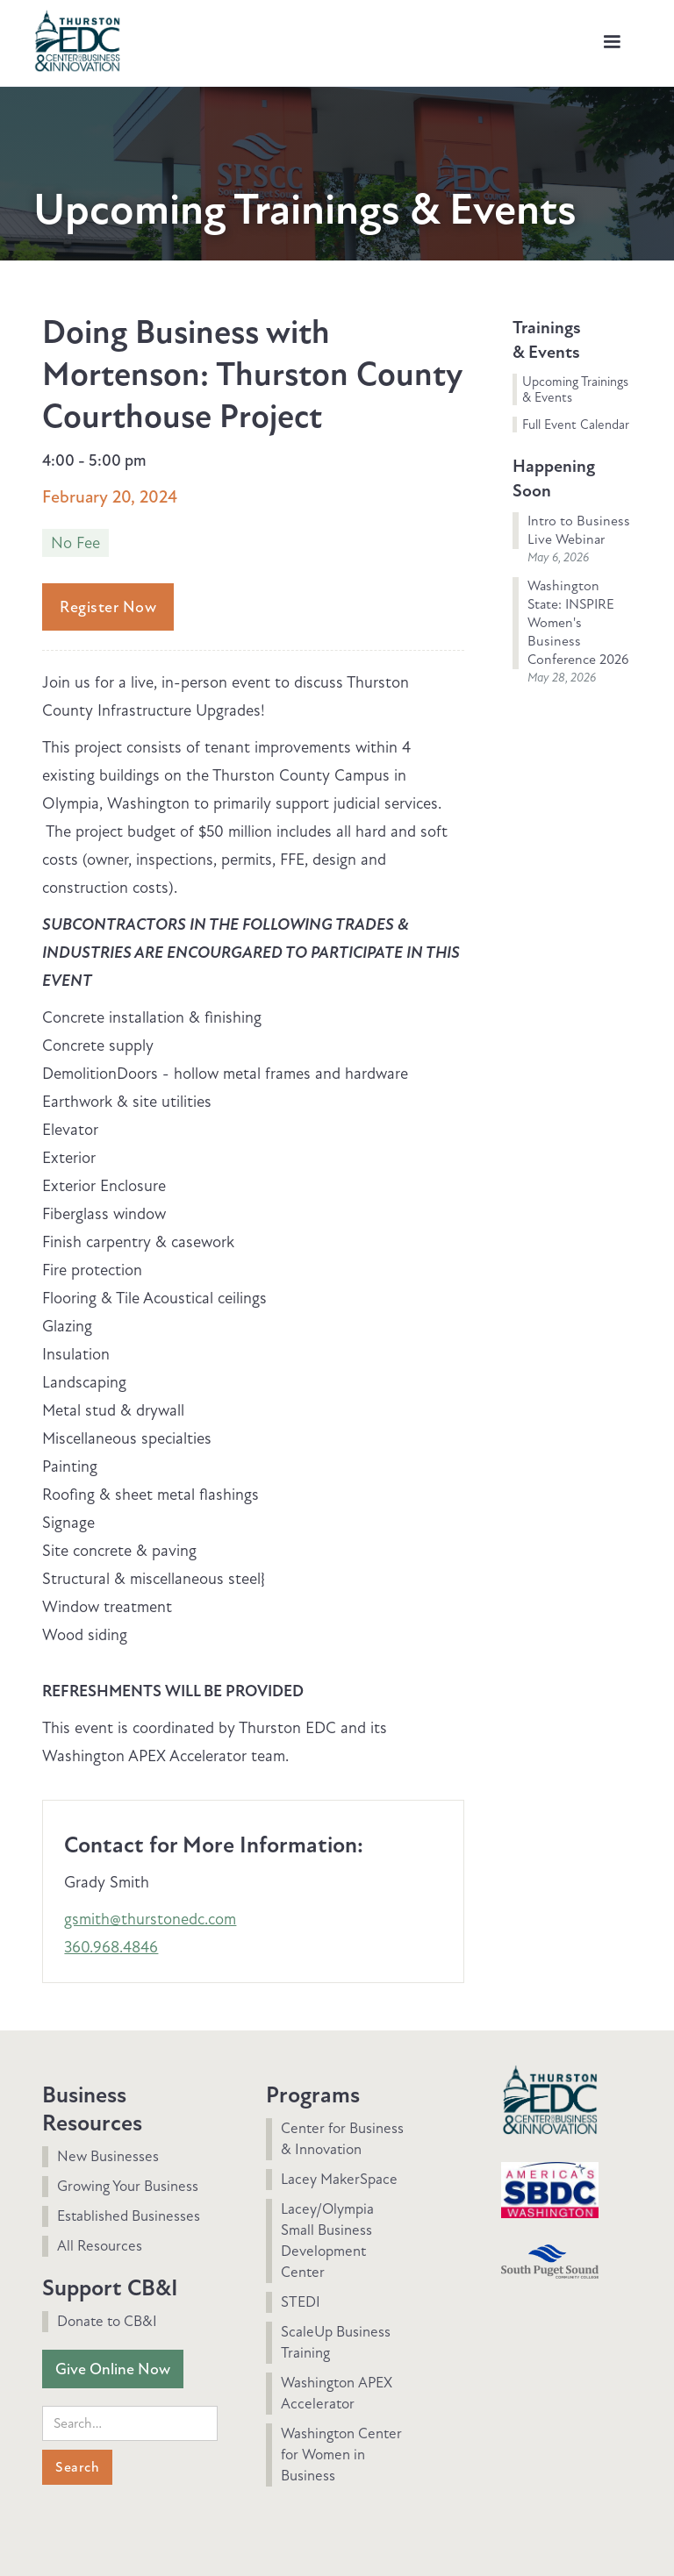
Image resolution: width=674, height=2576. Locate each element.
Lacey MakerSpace (339, 2179)
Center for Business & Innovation (342, 2139)
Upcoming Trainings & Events (575, 389)
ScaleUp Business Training (336, 2342)
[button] (612, 42)
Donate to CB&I (107, 2321)
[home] (77, 38)
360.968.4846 (111, 1947)
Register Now (108, 607)
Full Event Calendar (575, 424)
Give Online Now (112, 2369)
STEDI (300, 2302)
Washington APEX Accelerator (336, 2393)
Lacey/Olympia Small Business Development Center (327, 2240)
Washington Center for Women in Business (341, 2454)
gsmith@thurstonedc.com (150, 1919)
